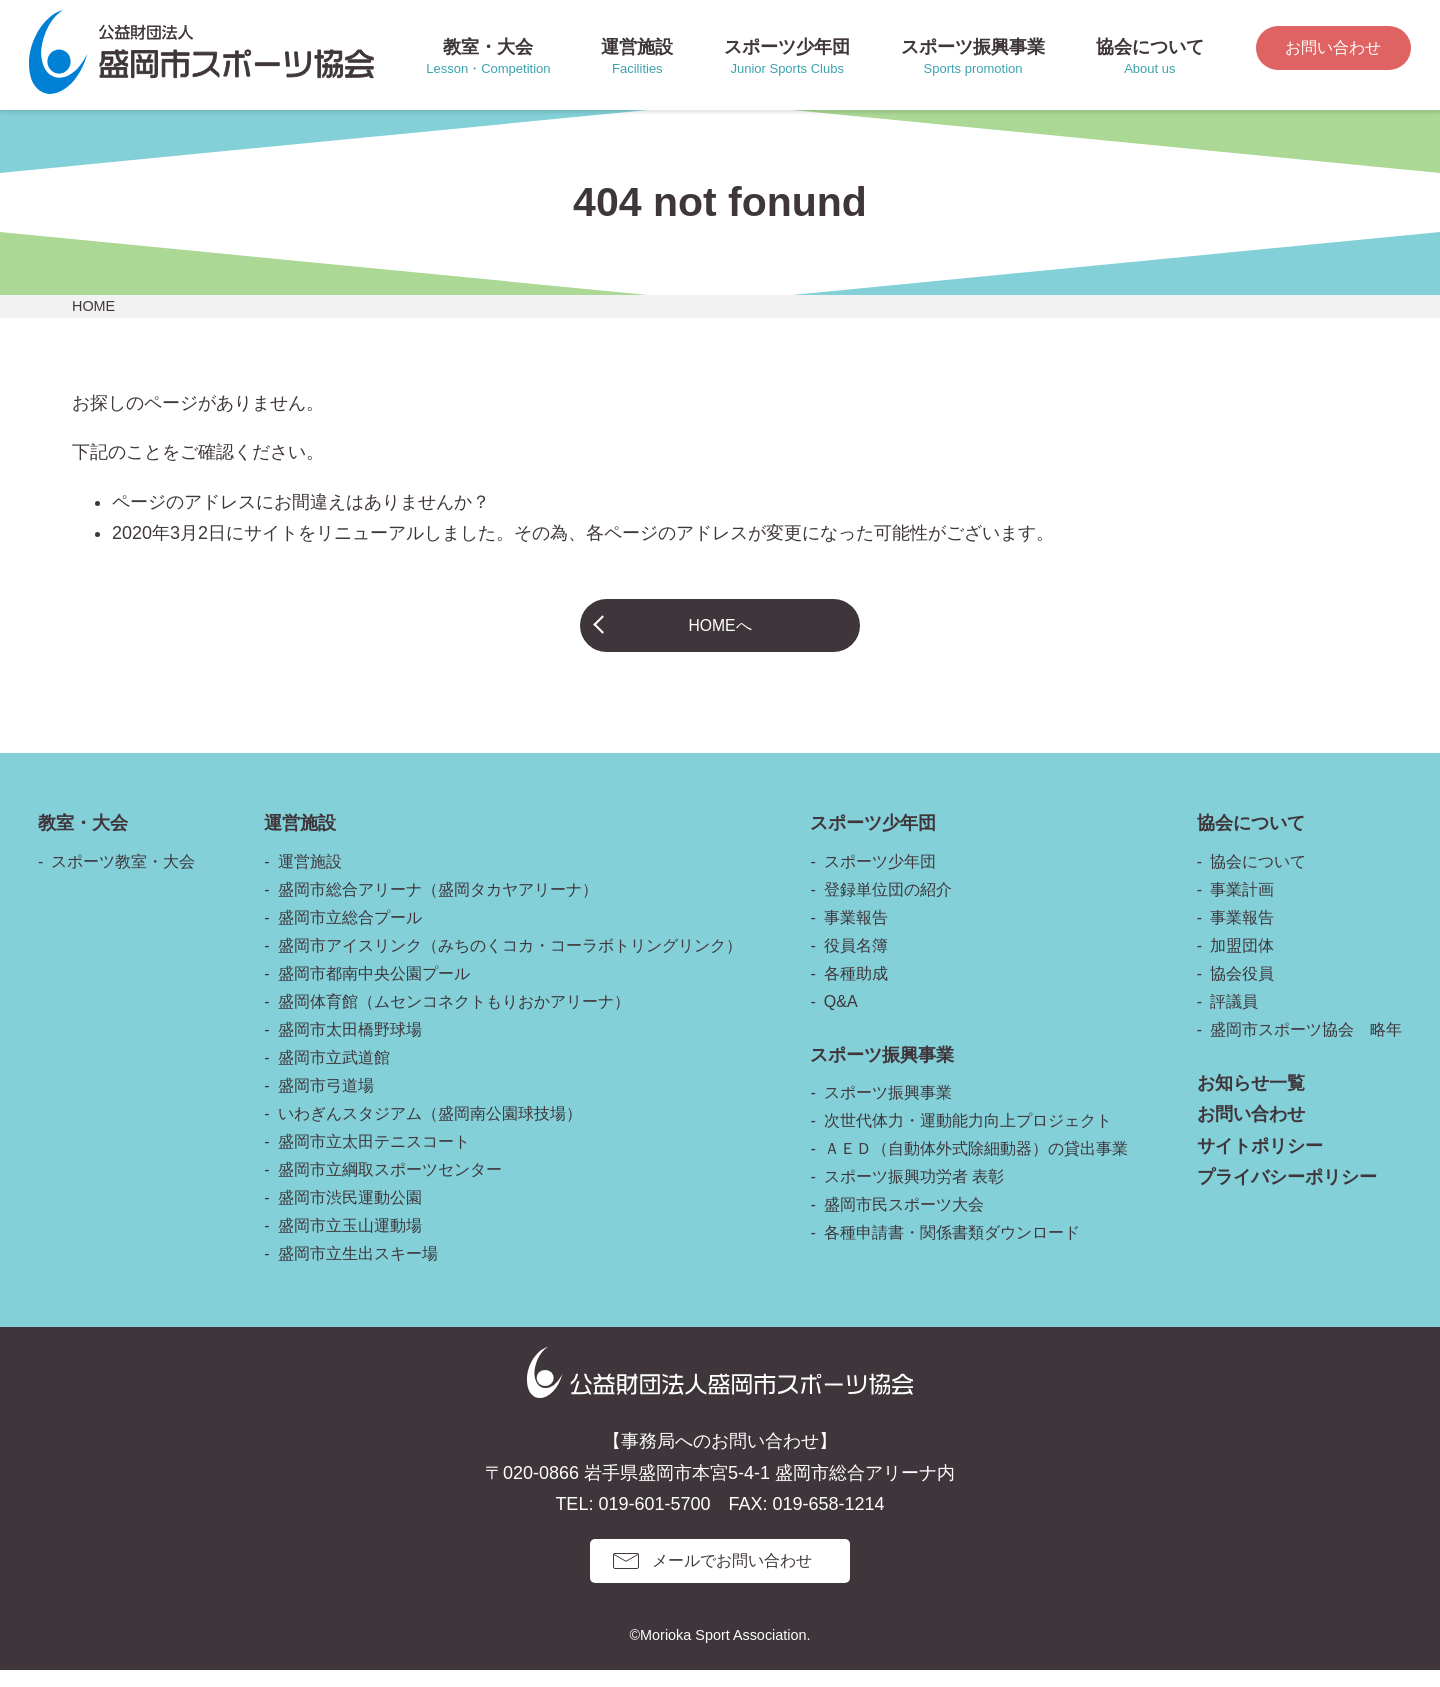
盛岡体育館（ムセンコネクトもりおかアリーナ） (454, 1018)
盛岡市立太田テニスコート (374, 1158)
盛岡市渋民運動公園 (350, 1214)
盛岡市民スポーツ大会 (904, 1221)
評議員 (1234, 1018)
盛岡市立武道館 (334, 1074)
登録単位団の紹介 (888, 906)
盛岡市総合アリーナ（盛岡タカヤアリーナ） (438, 906)
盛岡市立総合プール (350, 934)
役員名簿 (856, 962)
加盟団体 (1242, 962)
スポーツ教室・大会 (123, 878)
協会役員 (1242, 990)
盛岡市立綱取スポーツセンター (390, 1186)
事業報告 (856, 934)
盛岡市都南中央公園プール (374, 990)
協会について (1258, 878)
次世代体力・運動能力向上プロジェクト (968, 1137)
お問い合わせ (1333, 47)
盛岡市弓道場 (326, 1102)
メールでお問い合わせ (732, 1577)
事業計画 (1242, 906)
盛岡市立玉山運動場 (350, 1242)
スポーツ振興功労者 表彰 (914, 1193)
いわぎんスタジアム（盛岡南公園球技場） (430, 1130)
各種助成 (856, 990)
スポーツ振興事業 (888, 1109)
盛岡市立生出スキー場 (358, 1270)
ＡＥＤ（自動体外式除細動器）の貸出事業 (976, 1165)
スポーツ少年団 (880, 878)
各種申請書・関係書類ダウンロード (952, 1249)
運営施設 (310, 878)
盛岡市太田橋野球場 (350, 1046)
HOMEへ (720, 633)
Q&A (841, 1018)
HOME (93, 306)
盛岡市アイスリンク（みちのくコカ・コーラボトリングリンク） (510, 962)
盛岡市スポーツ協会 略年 (1306, 1046)
